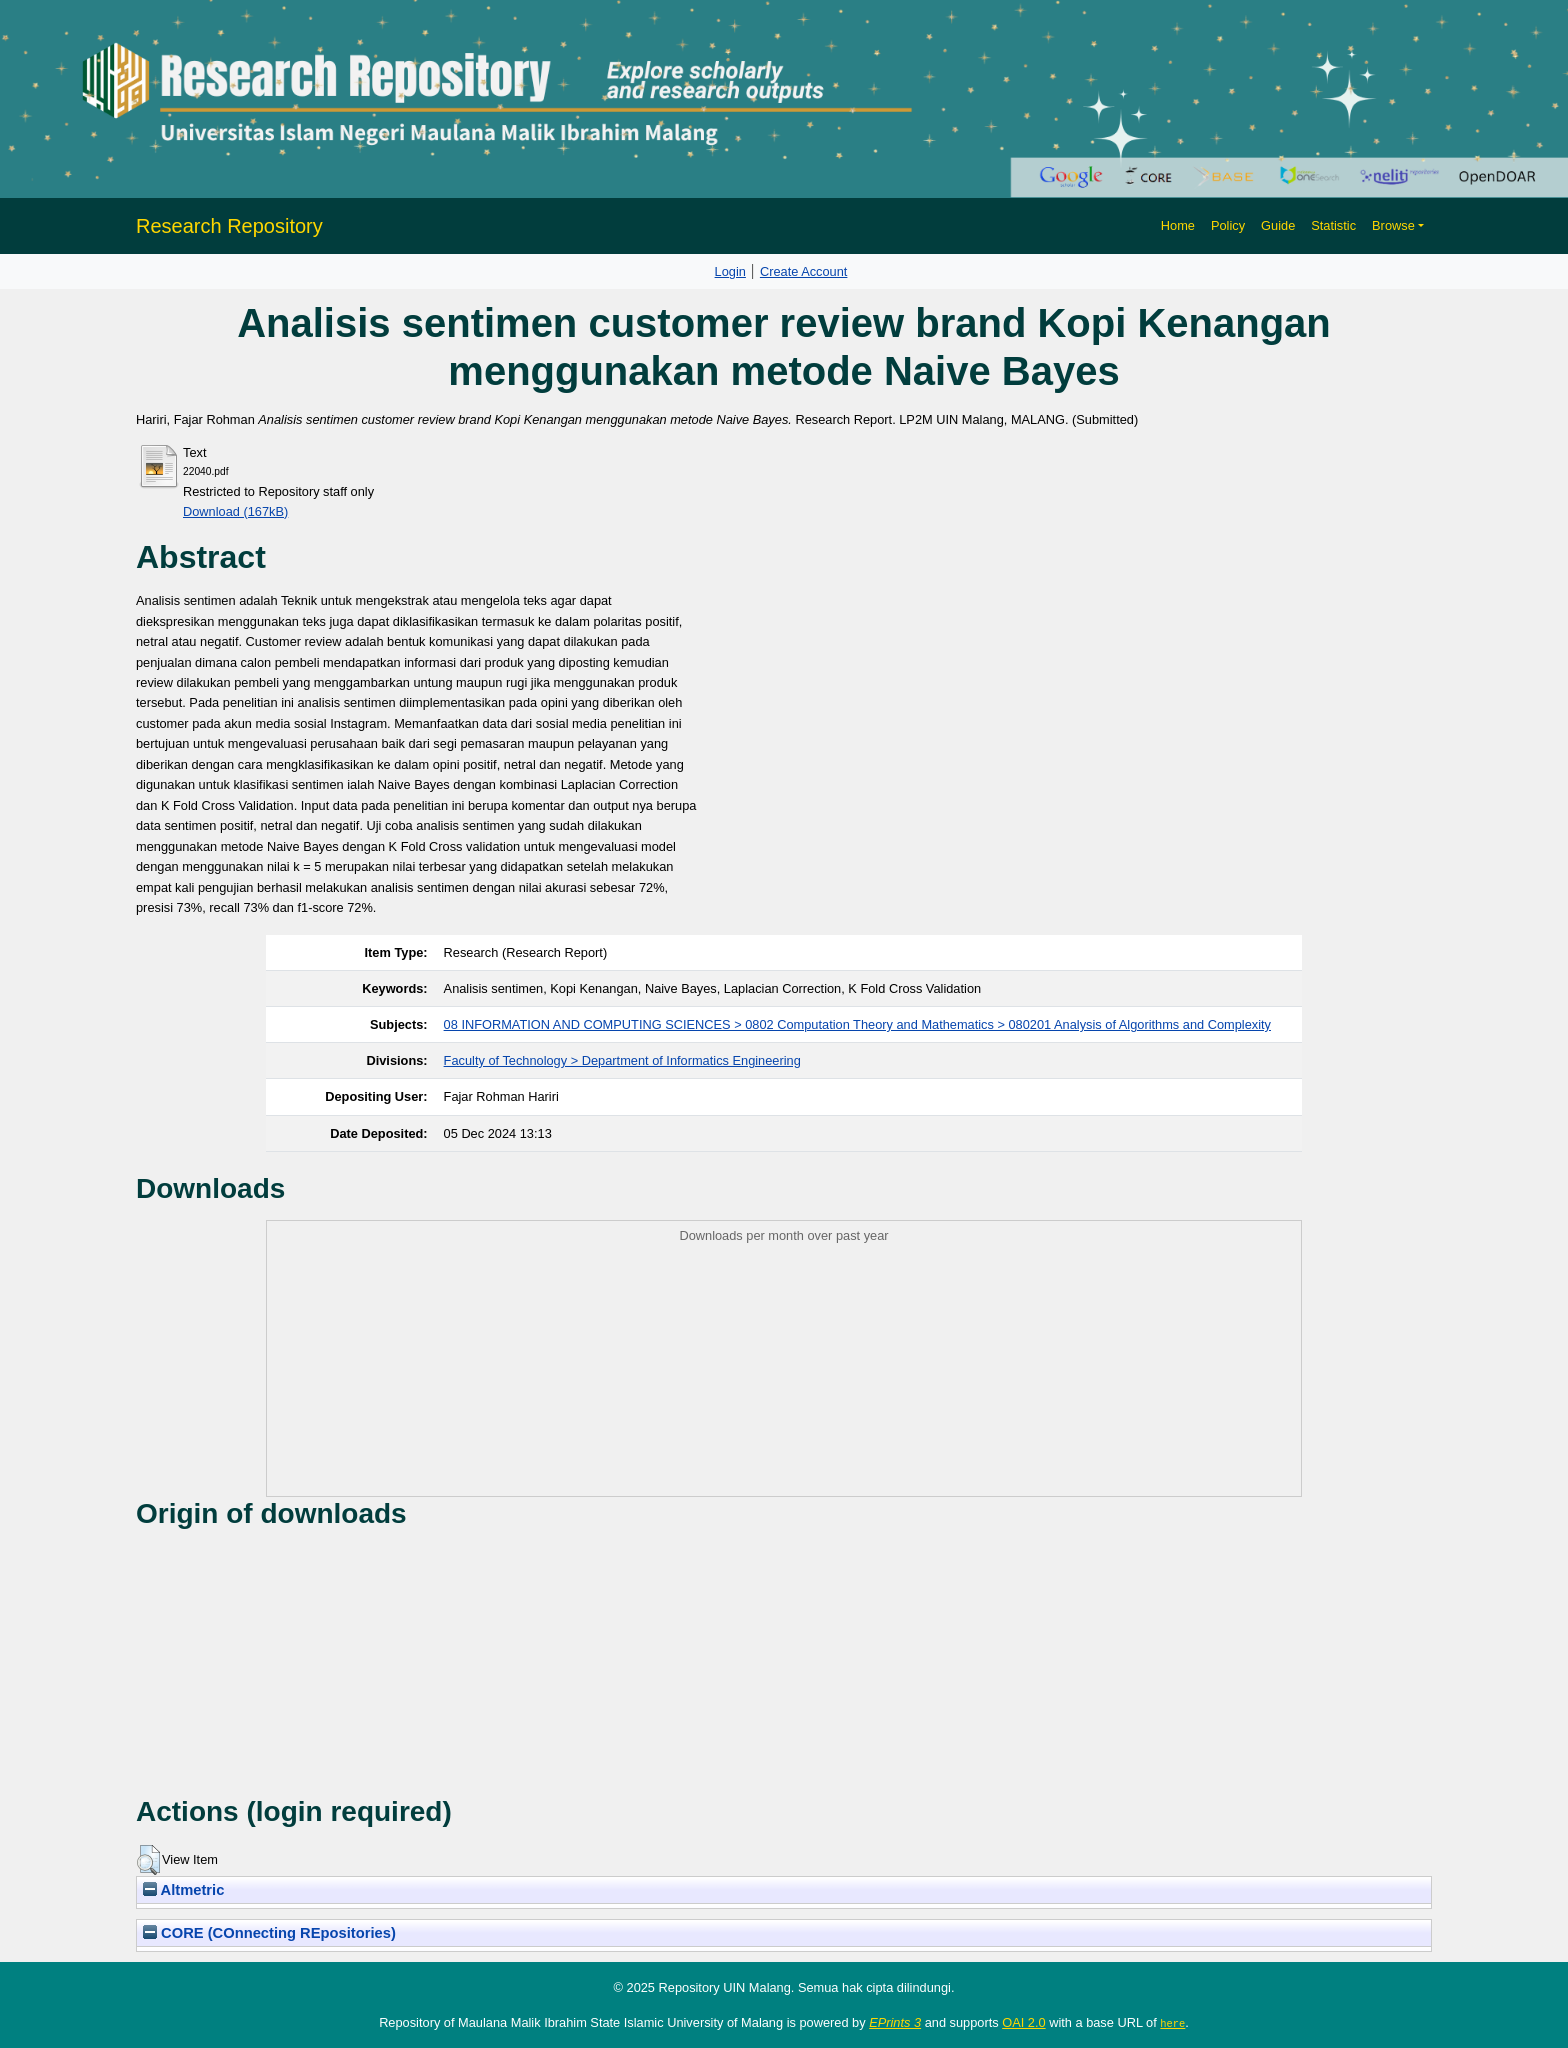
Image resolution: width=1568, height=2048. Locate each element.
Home (1178, 225)
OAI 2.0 (1023, 2022)
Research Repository (229, 226)
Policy (1228, 225)
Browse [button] (1393, 225)
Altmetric (183, 1890)
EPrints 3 (895, 2022)
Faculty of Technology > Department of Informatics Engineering (622, 1060)
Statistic (1333, 225)
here (1172, 2023)
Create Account (804, 271)
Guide (1278, 225)
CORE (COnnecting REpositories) (269, 1933)
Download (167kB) (235, 511)
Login (730, 271)
